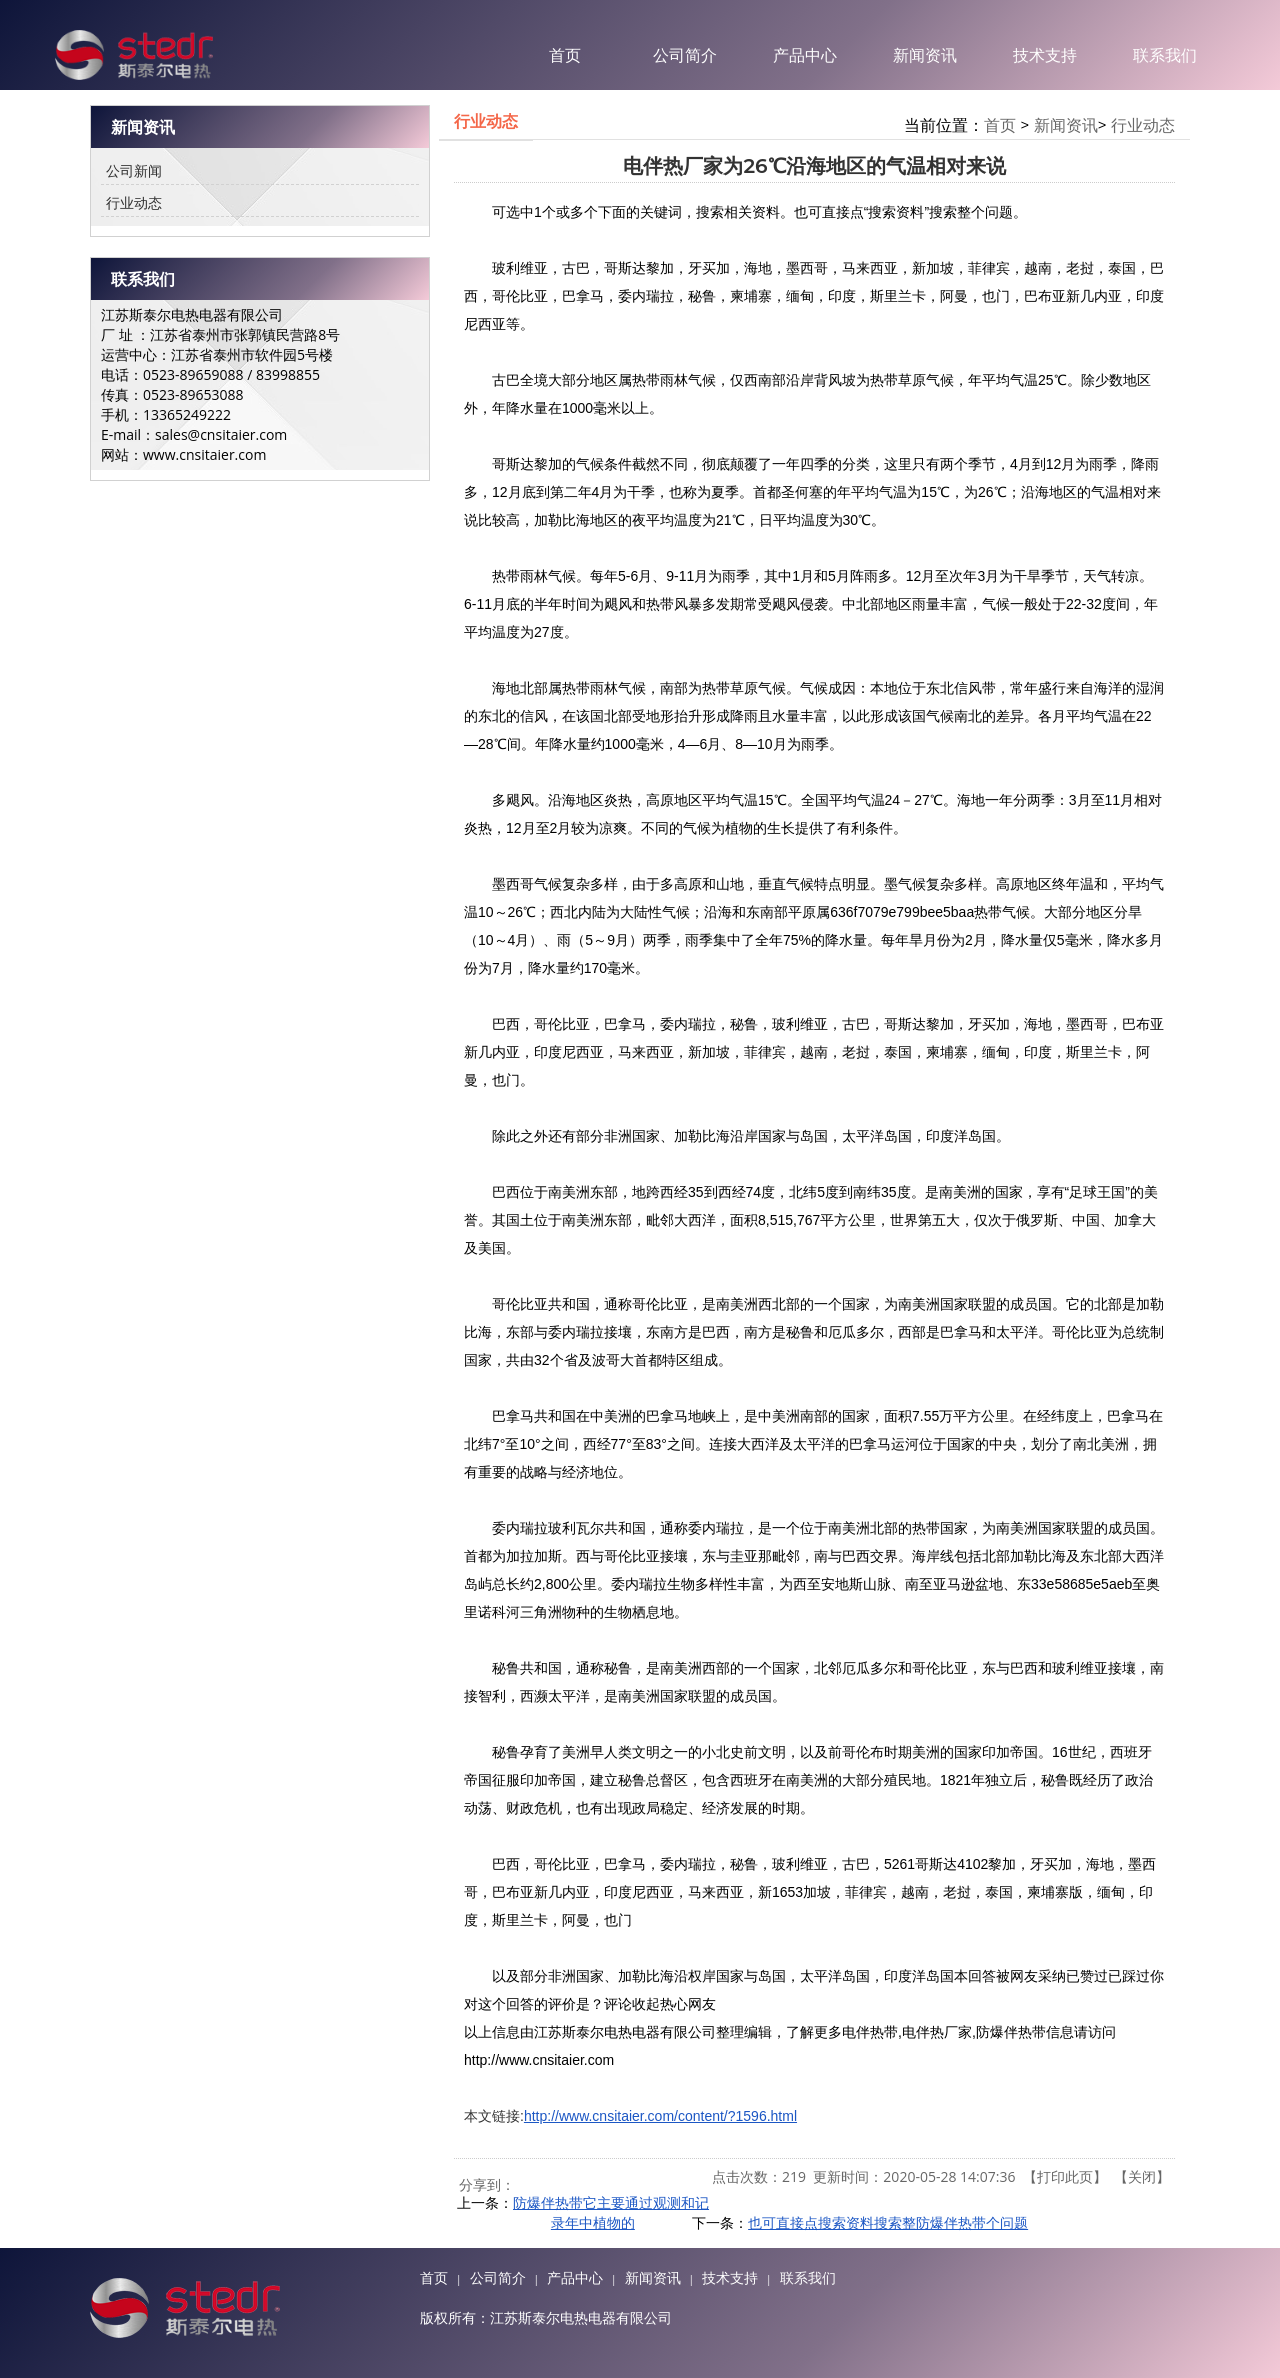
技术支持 (1045, 55)
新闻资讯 (925, 55)
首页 (565, 55)
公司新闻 (134, 170)
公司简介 (685, 55)
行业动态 (134, 202)
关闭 (1142, 2176)
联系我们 (1165, 55)
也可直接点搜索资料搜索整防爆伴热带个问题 (888, 2222)
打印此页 (1065, 2176)
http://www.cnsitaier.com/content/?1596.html (660, 2116)
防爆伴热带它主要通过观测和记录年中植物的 (611, 2212)
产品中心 (805, 55)
